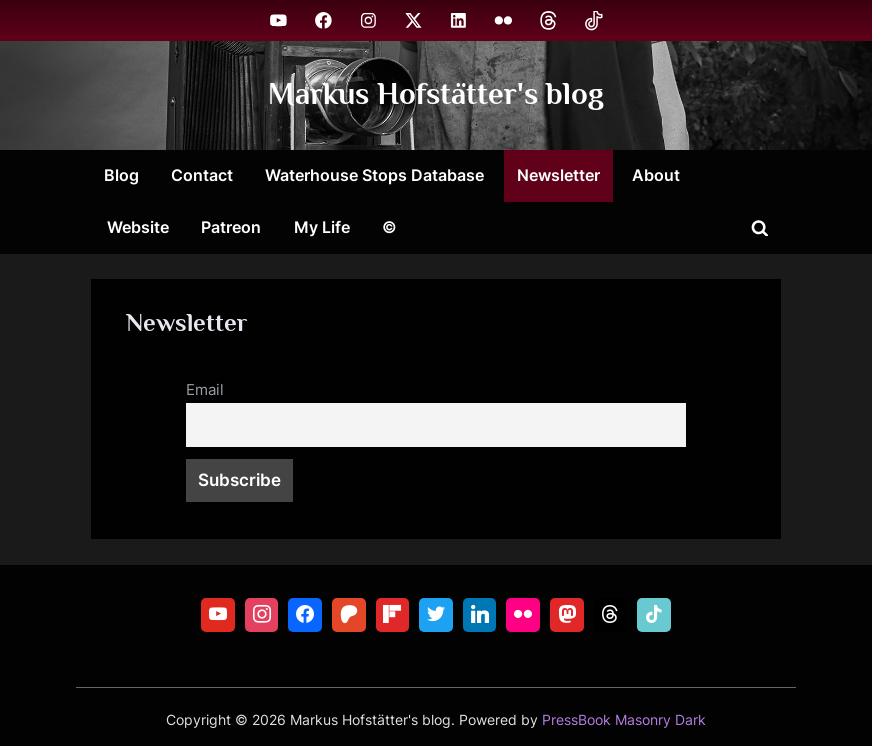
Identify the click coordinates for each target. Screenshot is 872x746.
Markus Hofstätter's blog (436, 94)
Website (138, 227)
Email (205, 389)
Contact (202, 175)
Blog (121, 175)
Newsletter (558, 175)
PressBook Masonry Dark (624, 720)
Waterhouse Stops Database (374, 175)
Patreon (231, 227)
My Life (322, 227)
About (656, 175)
